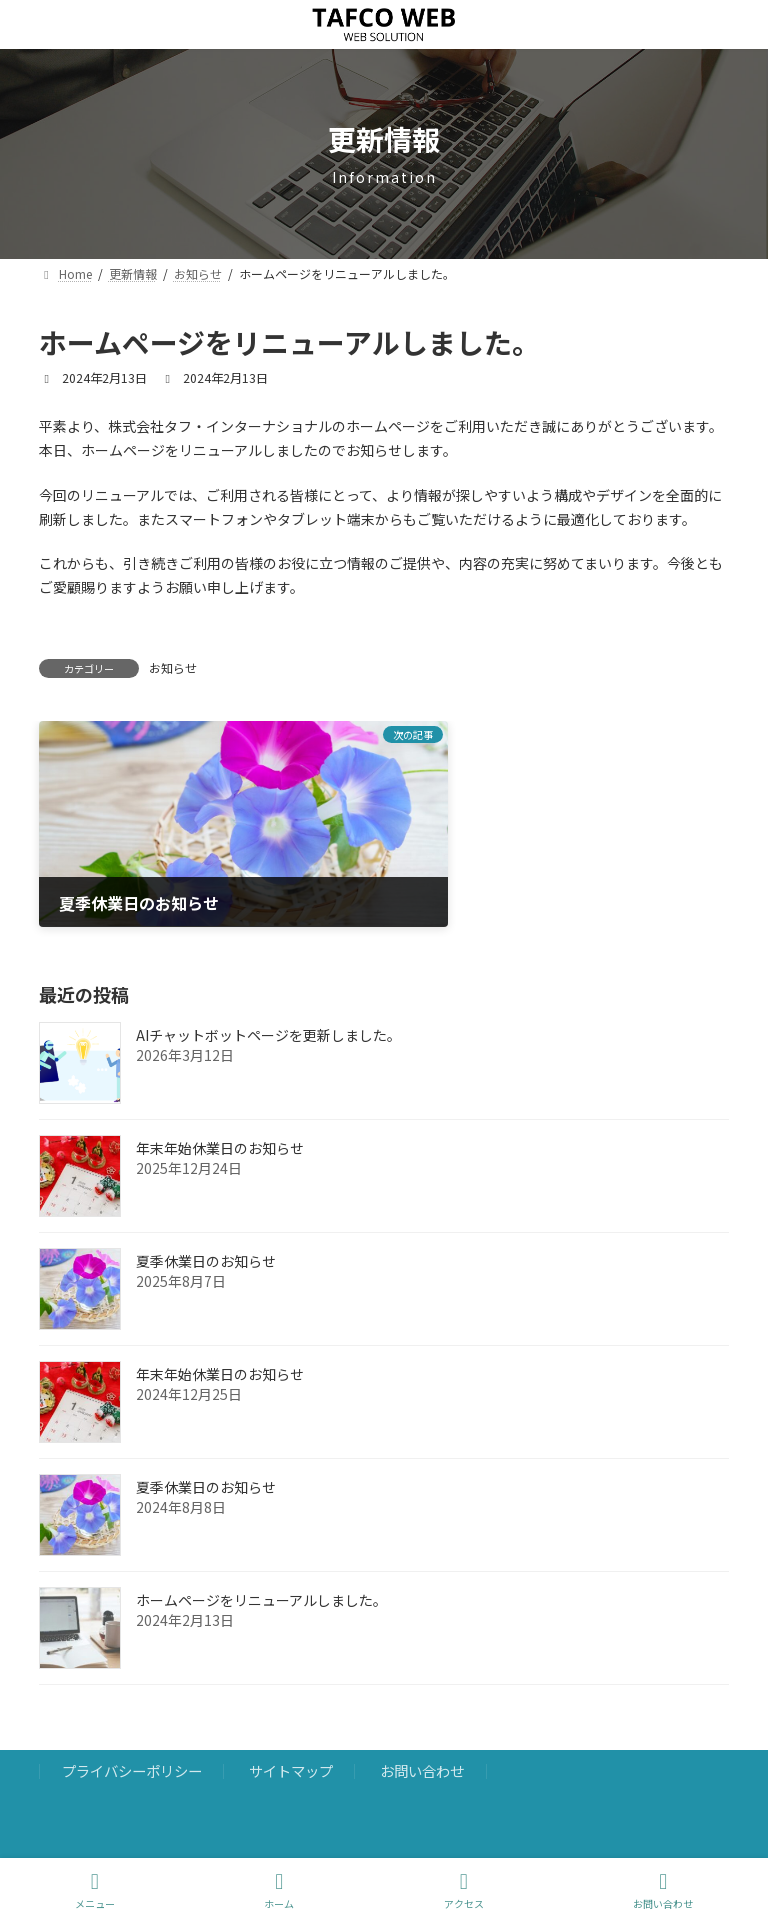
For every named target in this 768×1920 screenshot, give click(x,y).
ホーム (279, 1890)
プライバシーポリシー (132, 1733)
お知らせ (173, 667)
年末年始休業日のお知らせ (220, 1111)
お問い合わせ (422, 1733)
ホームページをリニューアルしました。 (261, 1563)
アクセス (464, 1890)
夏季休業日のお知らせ (206, 1224)
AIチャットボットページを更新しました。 (268, 998)
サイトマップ (291, 1733)
